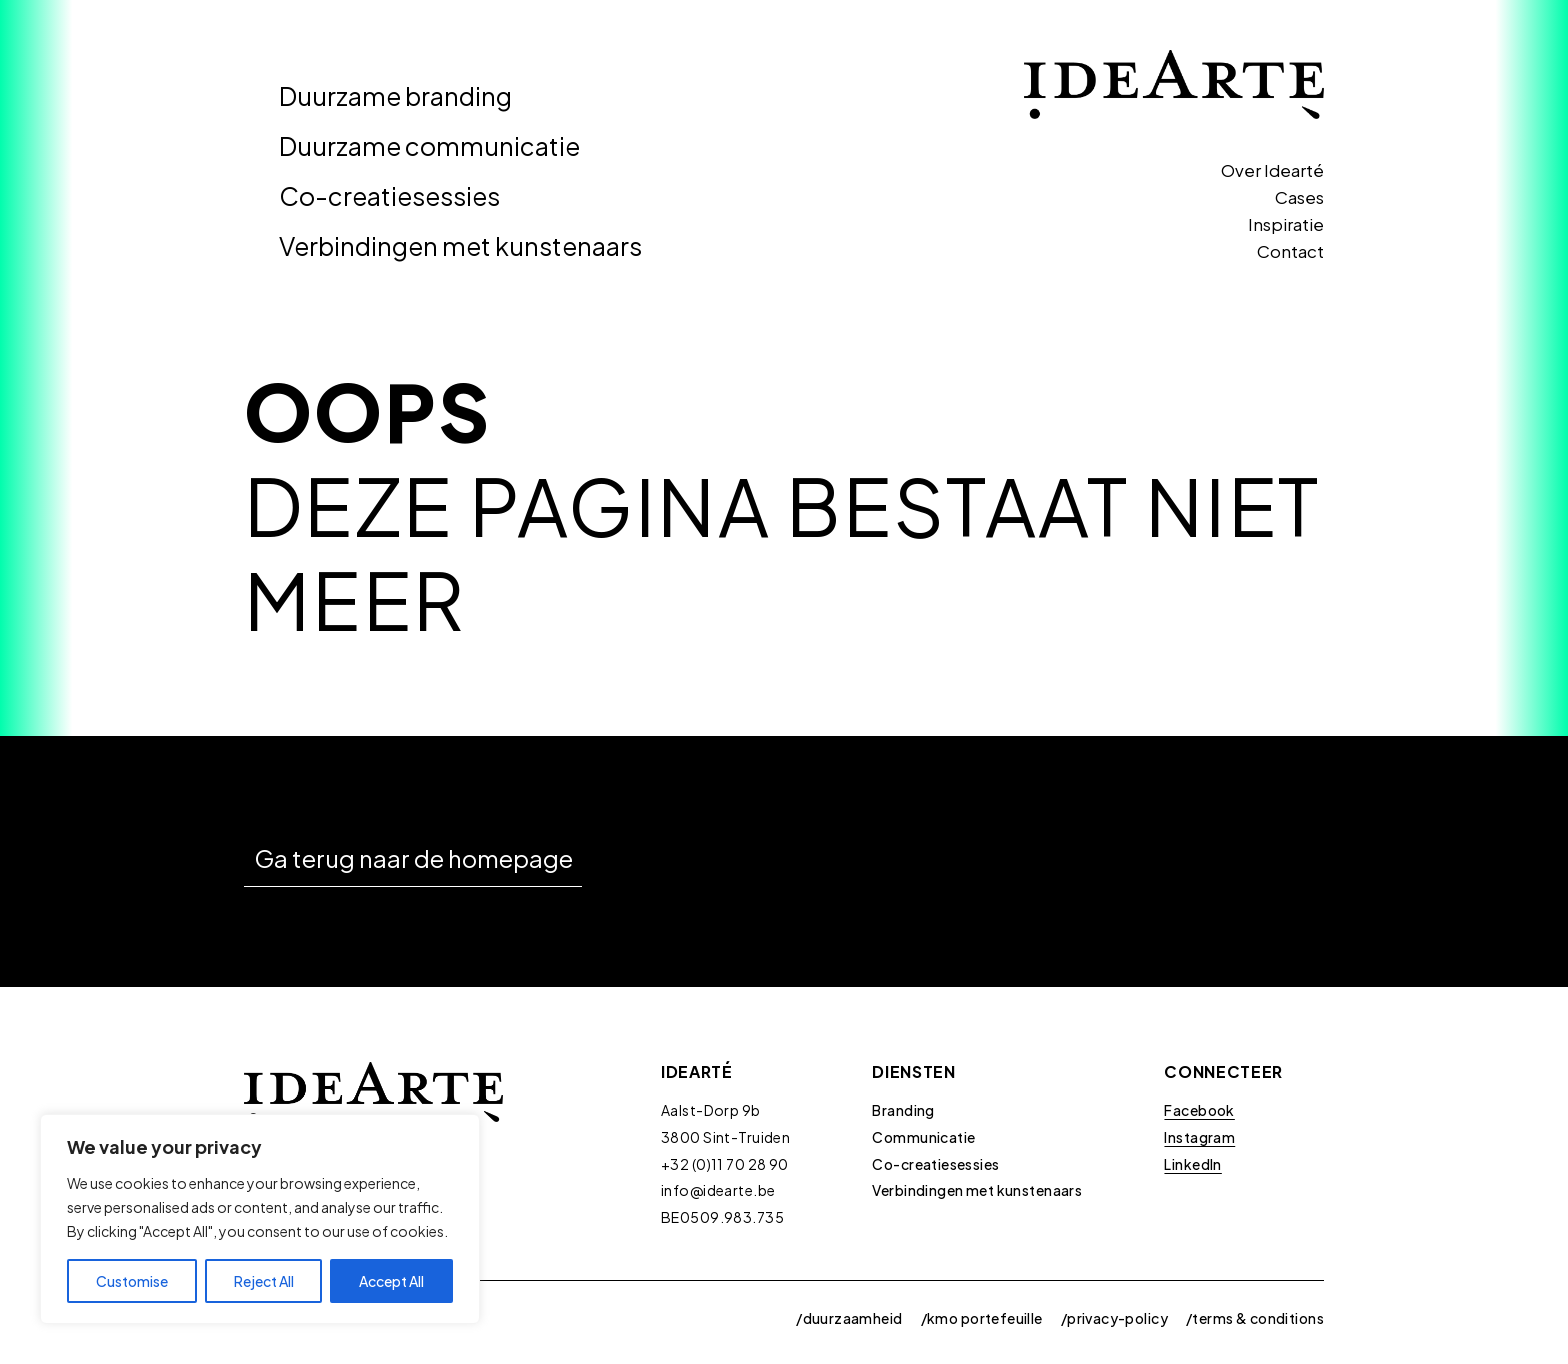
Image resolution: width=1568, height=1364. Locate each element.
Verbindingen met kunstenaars (460, 246)
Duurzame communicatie (429, 146)
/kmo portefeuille (982, 1318)
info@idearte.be (718, 1190)
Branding (903, 1110)
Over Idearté (1272, 170)
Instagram (1199, 1137)
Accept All (391, 1281)
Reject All (264, 1281)
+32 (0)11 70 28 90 (725, 1164)
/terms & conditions (1255, 1318)
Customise (132, 1281)
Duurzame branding (395, 96)
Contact (1290, 251)
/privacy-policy (1114, 1318)
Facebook (1199, 1110)
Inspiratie (1286, 224)
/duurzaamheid (849, 1318)
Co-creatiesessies (389, 196)
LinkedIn (1192, 1164)
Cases (1299, 197)
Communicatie (923, 1137)
